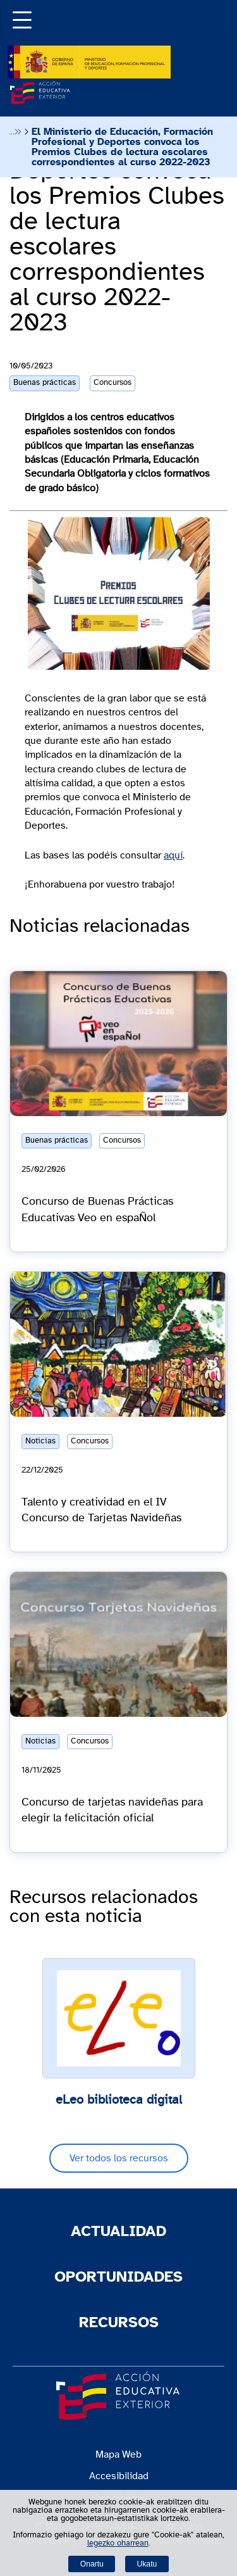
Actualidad (118, 2231)
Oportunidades (118, 2277)
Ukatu (147, 2564)
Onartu (92, 2564)
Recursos (119, 2322)
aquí (173, 855)
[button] (19, 19)
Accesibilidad (119, 2476)
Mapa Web (118, 2454)
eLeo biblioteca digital (119, 2100)
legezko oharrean (118, 2543)
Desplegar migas (15, 131)
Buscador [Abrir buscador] (229, 7)
